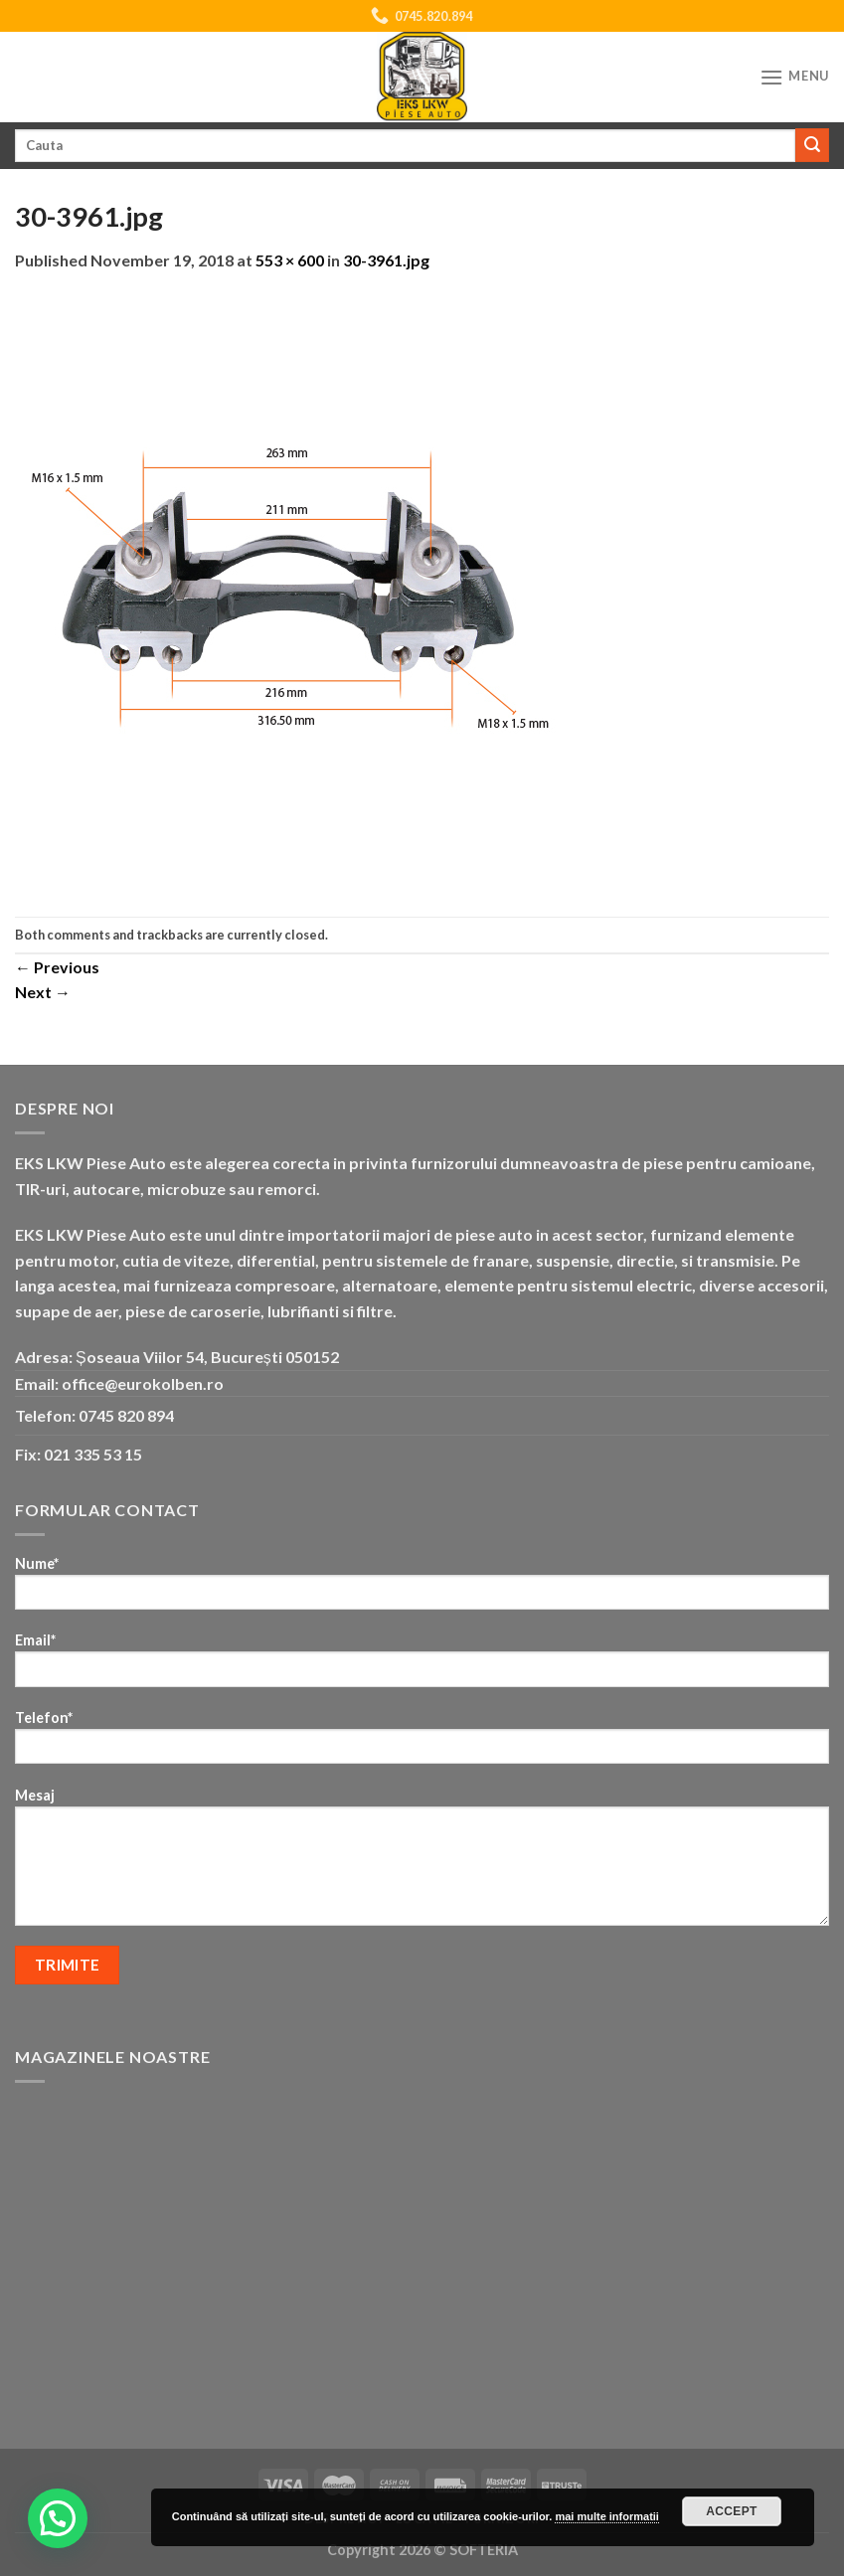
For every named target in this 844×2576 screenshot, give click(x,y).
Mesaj (422, 1863)
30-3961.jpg (386, 260)
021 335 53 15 (93, 1454)
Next (43, 991)
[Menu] (794, 77)
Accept (732, 2511)
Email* (422, 1665)
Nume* (422, 1589)
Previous (57, 966)
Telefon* (422, 1743)
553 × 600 (289, 260)
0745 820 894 (126, 1415)
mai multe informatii (607, 2516)
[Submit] (812, 145)
